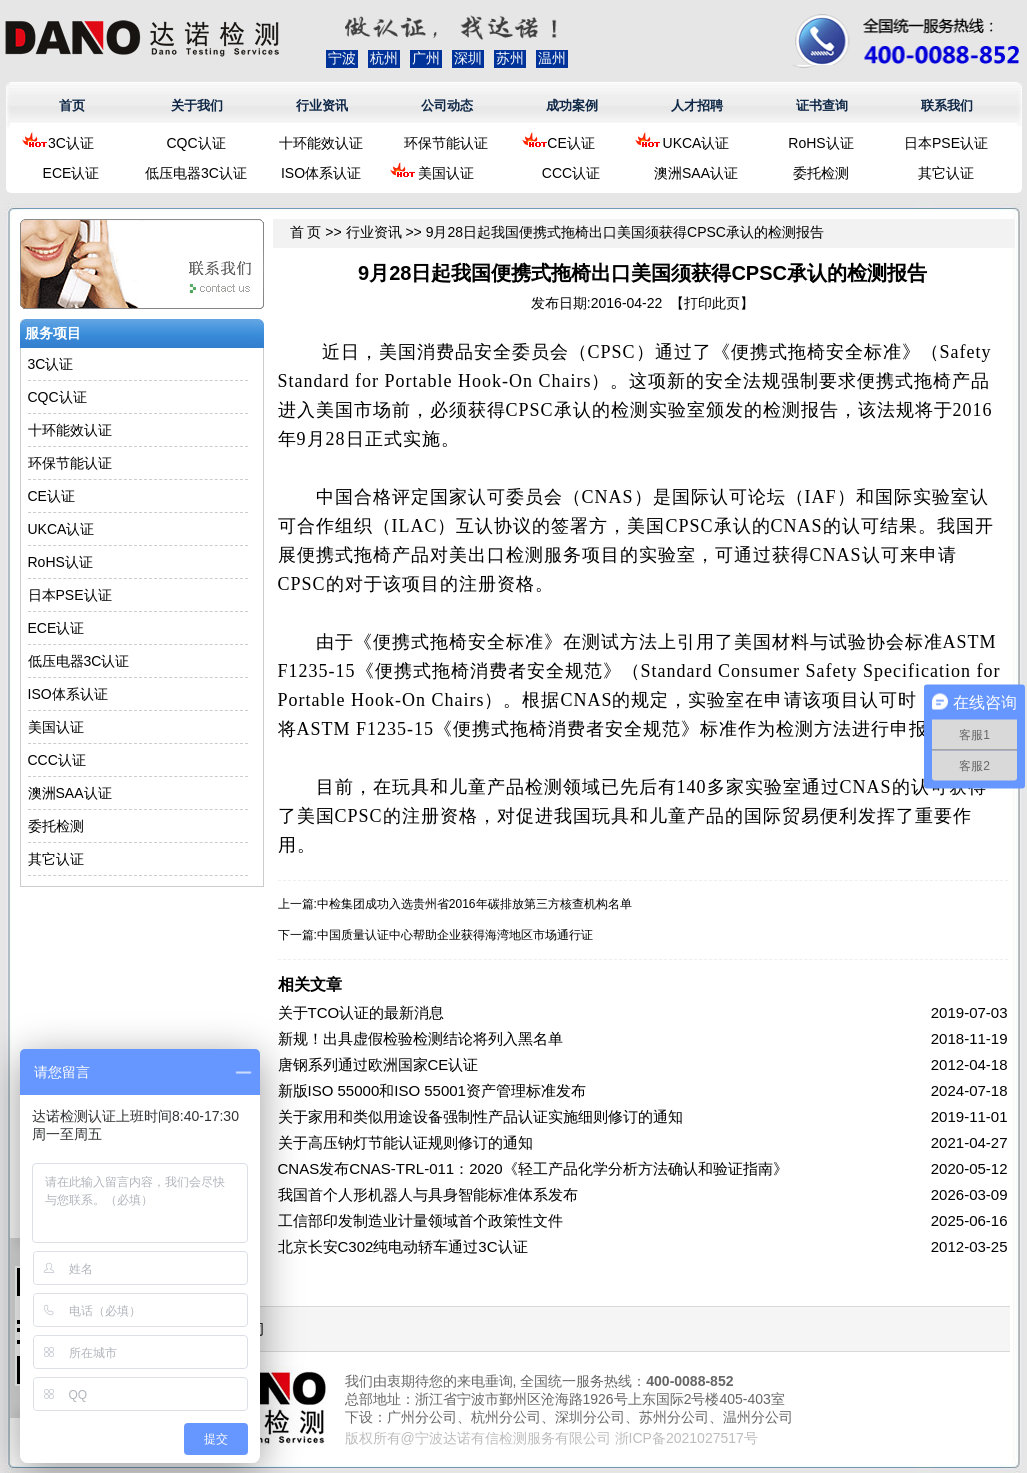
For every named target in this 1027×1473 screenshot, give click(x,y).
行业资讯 (322, 105)
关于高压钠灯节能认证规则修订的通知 (405, 1142)
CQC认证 (195, 143)
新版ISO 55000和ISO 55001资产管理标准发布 (432, 1090)
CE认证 (570, 143)
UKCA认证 (696, 143)
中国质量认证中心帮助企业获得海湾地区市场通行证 (455, 935)
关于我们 (197, 105)
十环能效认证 (321, 143)
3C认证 (71, 143)
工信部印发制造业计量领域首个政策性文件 (420, 1220)
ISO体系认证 (321, 173)
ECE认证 (71, 173)
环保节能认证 (446, 143)
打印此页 (712, 303)
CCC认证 (571, 173)
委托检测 (821, 173)
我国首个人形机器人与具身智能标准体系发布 (428, 1194)
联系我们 (947, 105)
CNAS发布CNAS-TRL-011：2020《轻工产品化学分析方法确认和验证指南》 (533, 1168)
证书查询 (822, 105)
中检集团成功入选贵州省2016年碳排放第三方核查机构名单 (474, 904)
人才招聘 (697, 105)
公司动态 (447, 105)
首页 (72, 105)
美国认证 (446, 173)
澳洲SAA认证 (696, 173)
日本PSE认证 (946, 143)
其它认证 (946, 173)
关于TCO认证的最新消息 (361, 1012)
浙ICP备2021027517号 (686, 1438)
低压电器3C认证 (196, 173)
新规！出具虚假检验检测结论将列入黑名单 (420, 1038)
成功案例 (572, 105)
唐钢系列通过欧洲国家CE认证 (378, 1064)
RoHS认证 (820, 143)
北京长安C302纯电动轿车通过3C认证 (403, 1246)
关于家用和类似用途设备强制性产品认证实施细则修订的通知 (480, 1116)
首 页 (306, 232)
